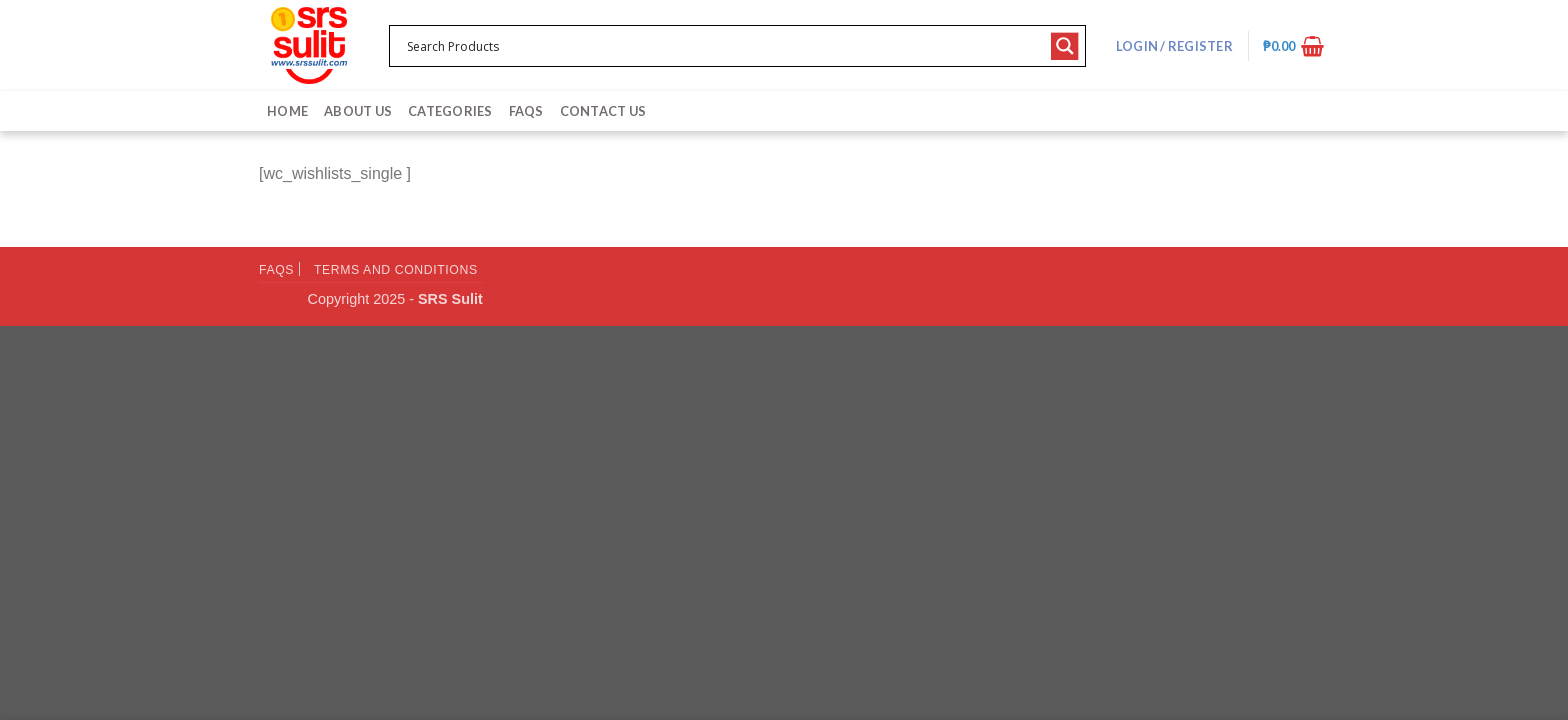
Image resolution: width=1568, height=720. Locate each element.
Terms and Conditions (396, 270)
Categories (450, 111)
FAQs (526, 111)
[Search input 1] (724, 46)
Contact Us (603, 111)
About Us (358, 111)
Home (287, 111)
